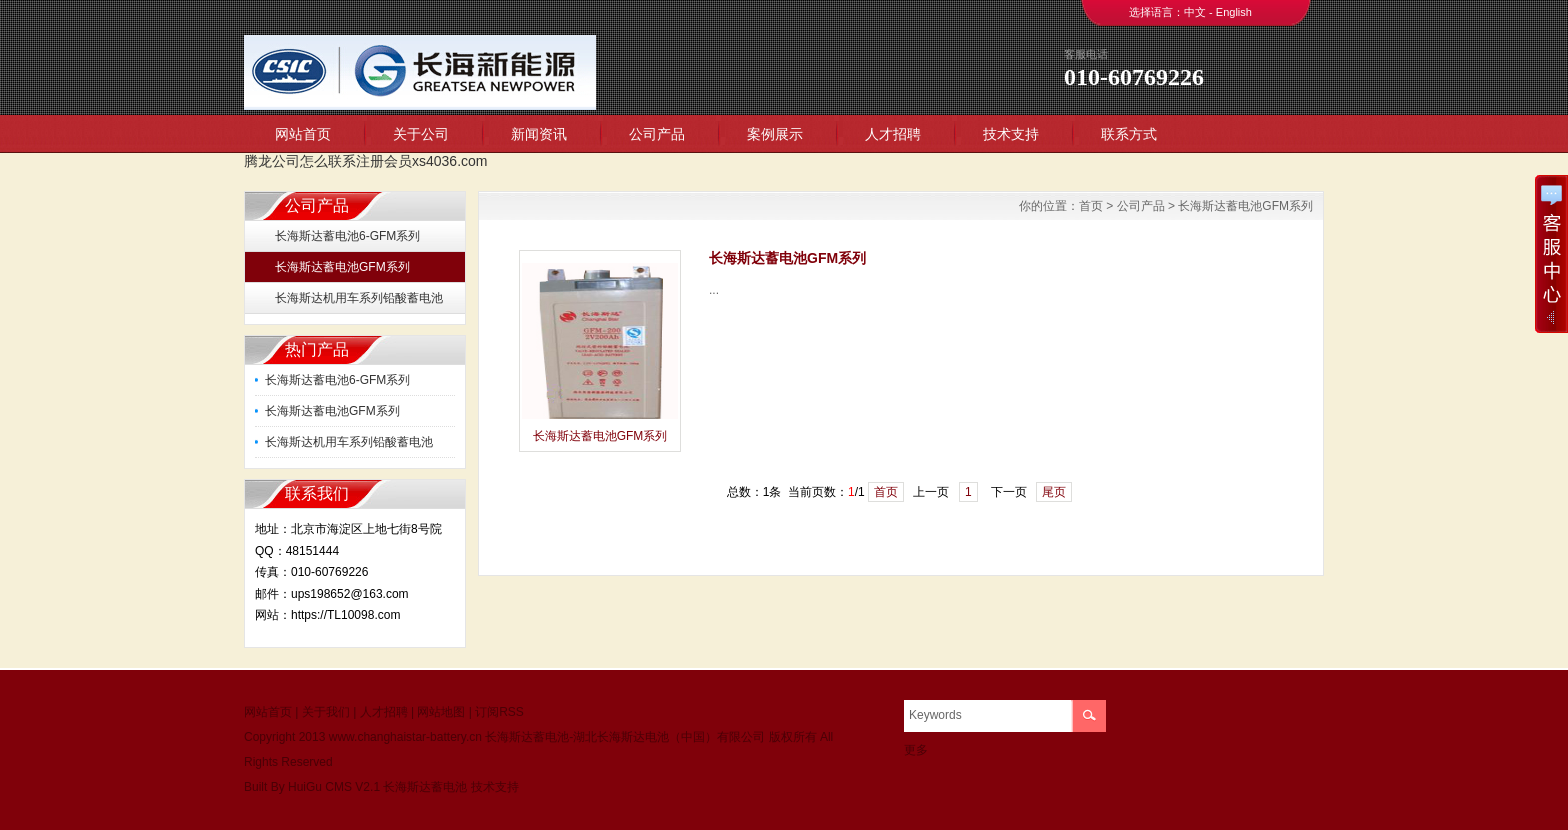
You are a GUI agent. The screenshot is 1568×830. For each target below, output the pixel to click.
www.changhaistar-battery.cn (405, 737)
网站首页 (303, 134)
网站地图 (441, 712)
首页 (1091, 206)
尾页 (1054, 492)
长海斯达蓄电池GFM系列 (342, 267)
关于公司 (421, 134)
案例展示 (775, 134)
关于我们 (326, 712)
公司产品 (657, 134)
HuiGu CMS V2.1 (334, 787)
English (1234, 12)
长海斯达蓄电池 (425, 787)
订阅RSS (499, 712)
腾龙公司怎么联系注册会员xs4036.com (365, 161)
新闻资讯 (539, 134)
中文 (1195, 12)
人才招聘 (893, 134)
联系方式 (1129, 134)
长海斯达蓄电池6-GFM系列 (347, 236)
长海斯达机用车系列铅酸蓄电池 (359, 298)
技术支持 (1011, 134)
